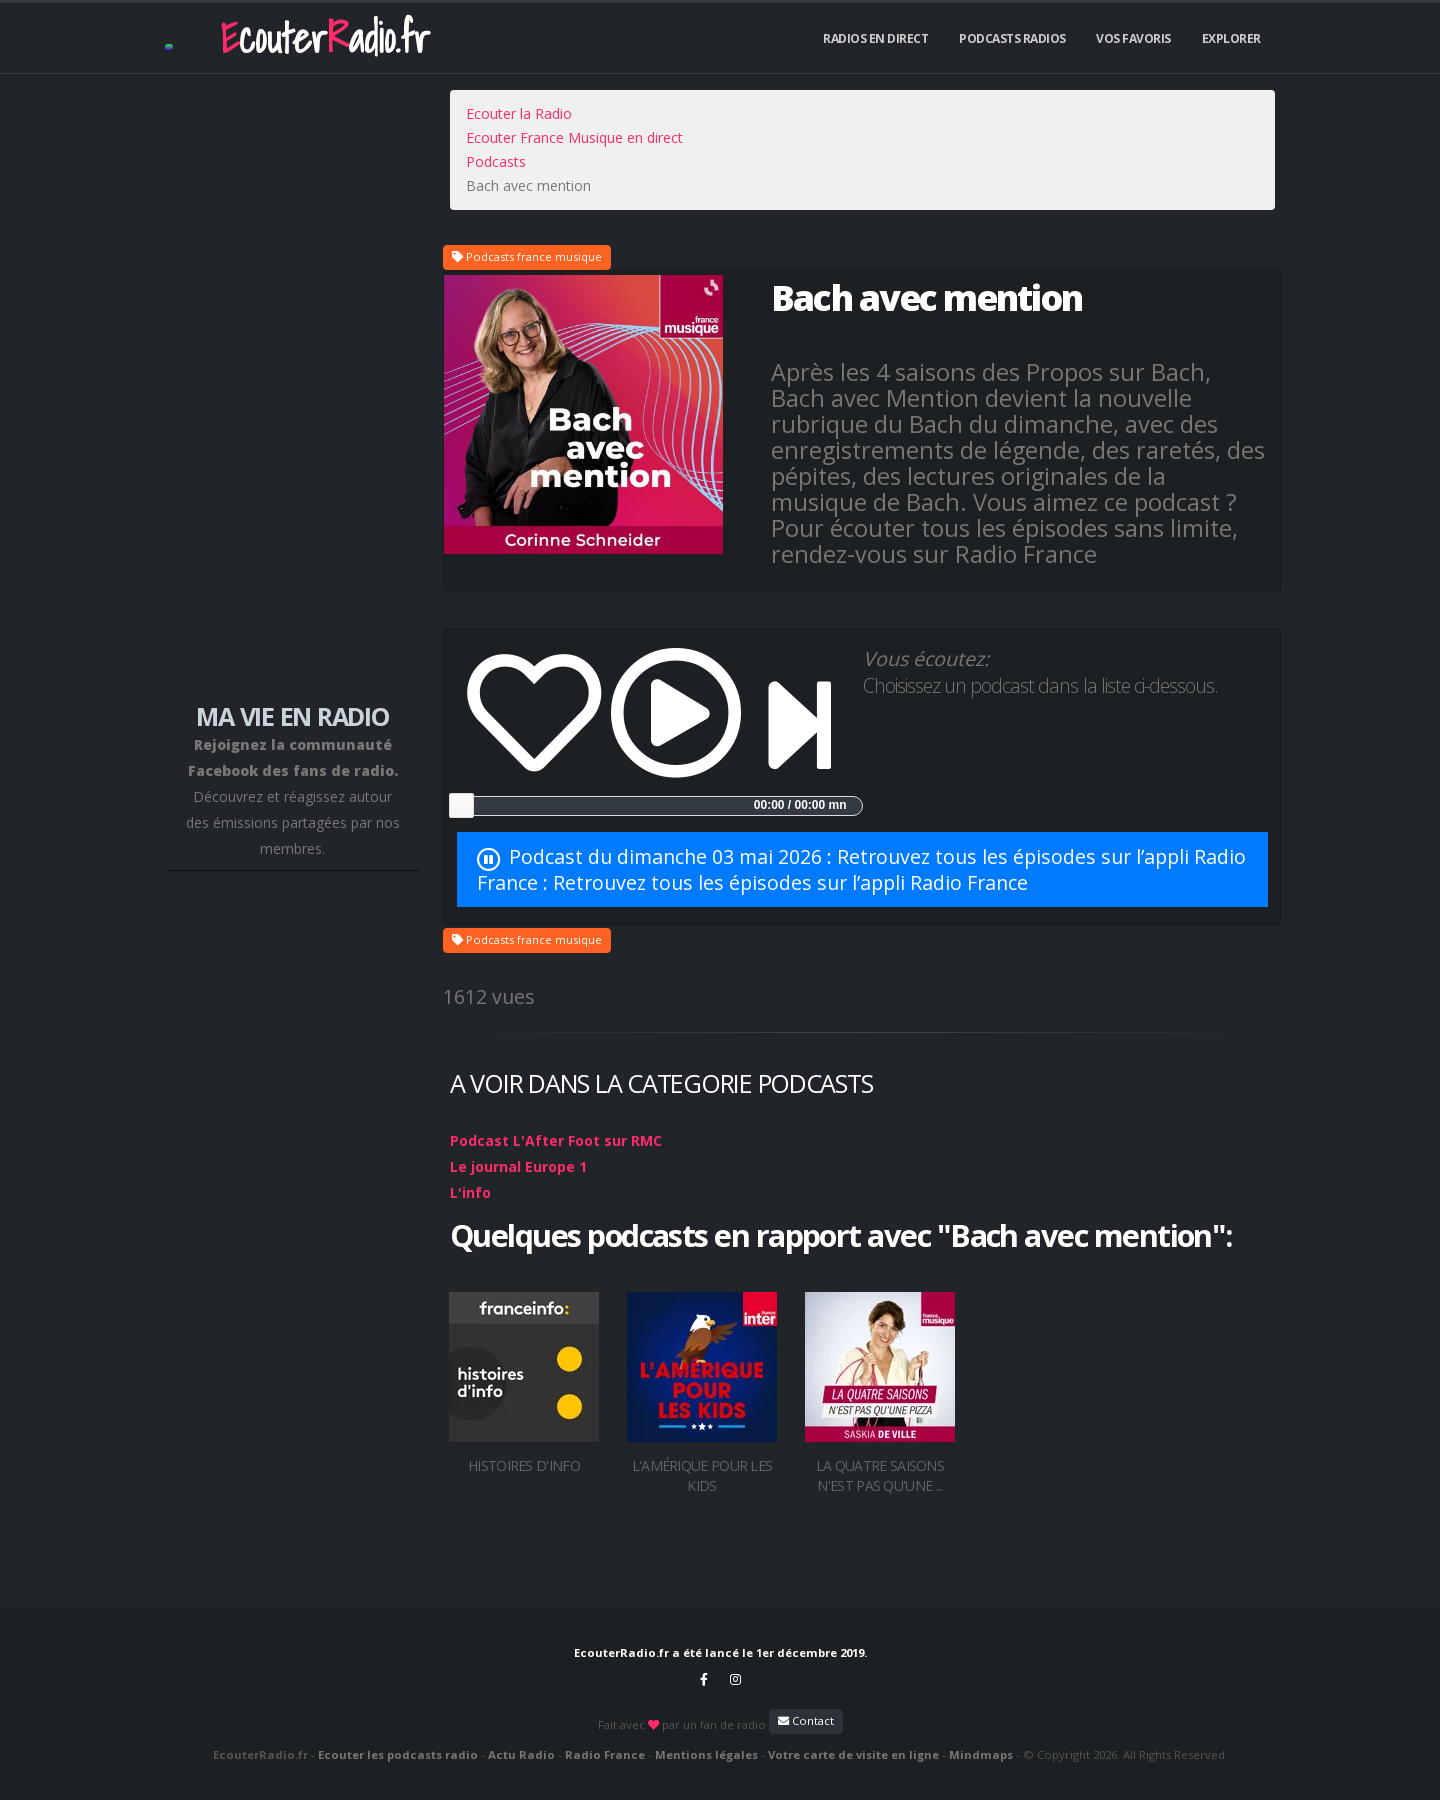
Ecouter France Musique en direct (574, 137)
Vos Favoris (1133, 38)
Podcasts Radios (1012, 38)
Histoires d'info (524, 1465)
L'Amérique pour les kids (702, 1475)
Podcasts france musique (527, 256)
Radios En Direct (875, 38)
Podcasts (496, 161)
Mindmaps (981, 1754)
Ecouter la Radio (519, 113)
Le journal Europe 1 (518, 1166)
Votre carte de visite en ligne (853, 1754)
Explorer (1231, 38)
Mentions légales (706, 1754)
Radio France (605, 1754)
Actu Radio (521, 1754)
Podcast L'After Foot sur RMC (556, 1140)
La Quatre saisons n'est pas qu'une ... (880, 1475)
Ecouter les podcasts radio (398, 1754)
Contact (806, 1720)
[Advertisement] (292, 382)
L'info (470, 1192)
